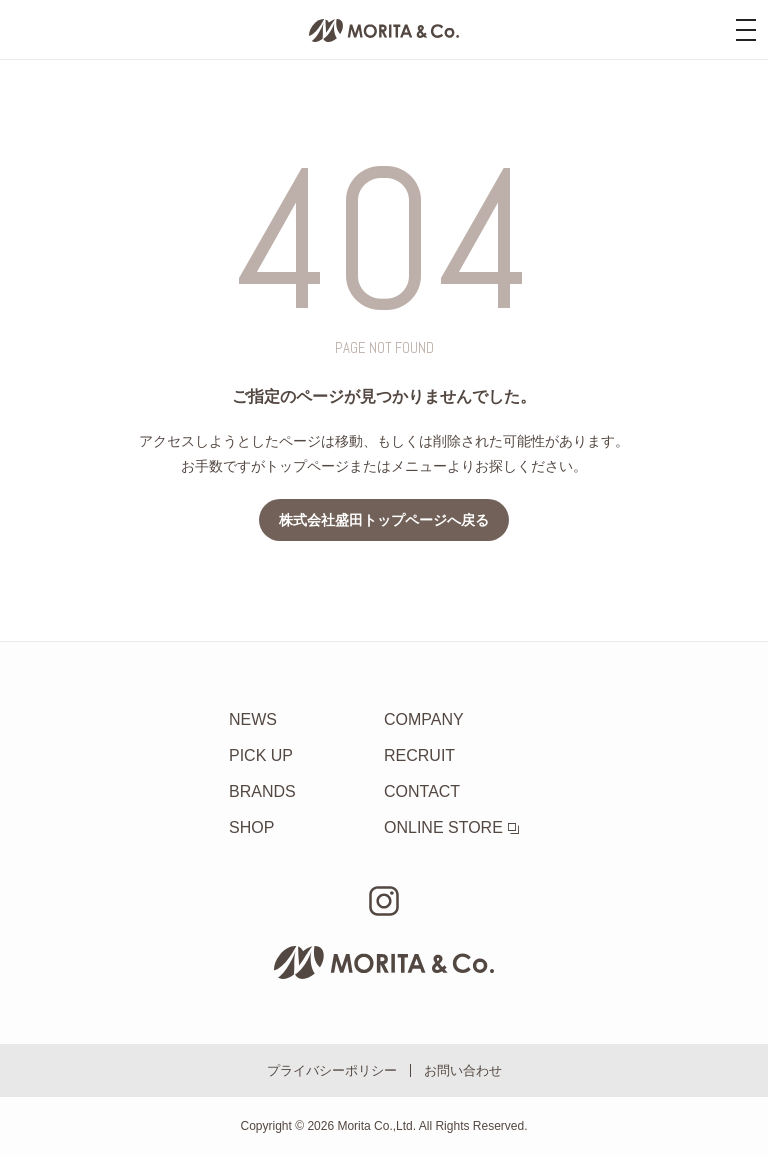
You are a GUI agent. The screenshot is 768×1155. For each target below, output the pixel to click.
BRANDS (262, 791)
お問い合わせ (463, 1070)
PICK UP (261, 755)
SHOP (251, 827)
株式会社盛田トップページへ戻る (384, 520)
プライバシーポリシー (332, 1070)
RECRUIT (419, 755)
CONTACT (422, 791)
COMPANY (424, 719)
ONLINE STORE (451, 827)
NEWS (253, 719)
